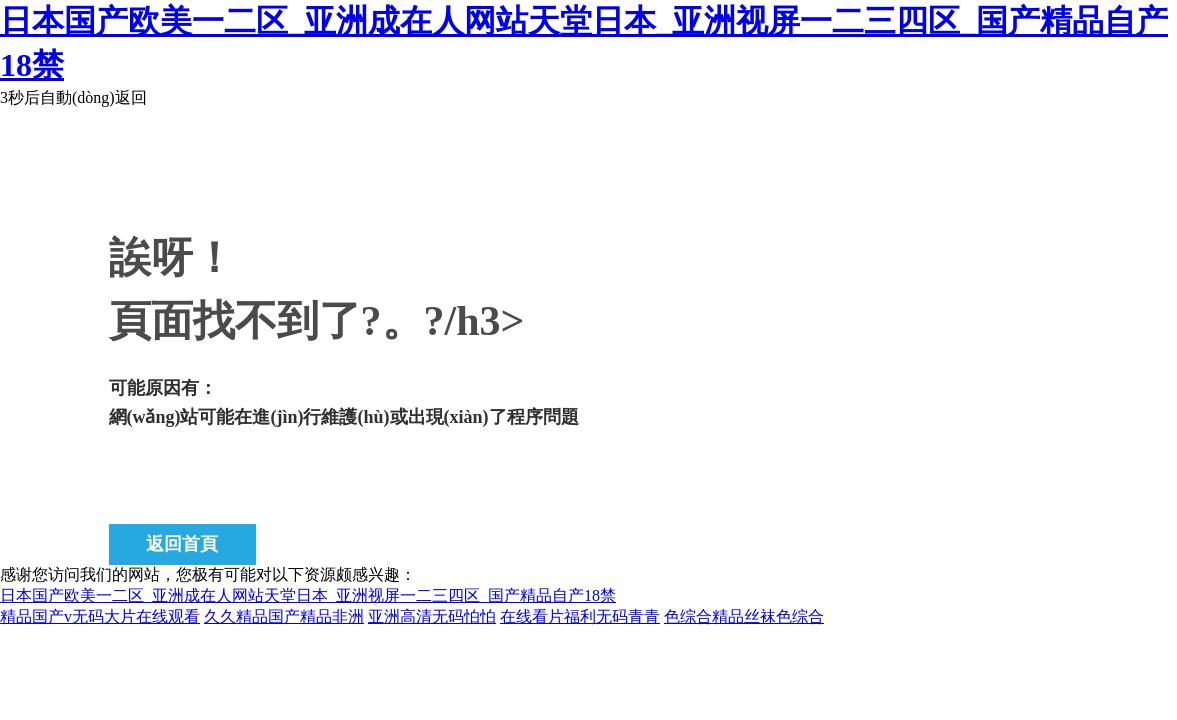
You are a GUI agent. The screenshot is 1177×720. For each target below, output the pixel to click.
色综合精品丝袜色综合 (744, 616)
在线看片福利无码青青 (580, 616)
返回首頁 (182, 544)
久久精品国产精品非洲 (284, 616)
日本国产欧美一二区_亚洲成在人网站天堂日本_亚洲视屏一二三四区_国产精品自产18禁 (308, 595)
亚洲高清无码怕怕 (432, 616)
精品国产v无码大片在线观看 (100, 616)
